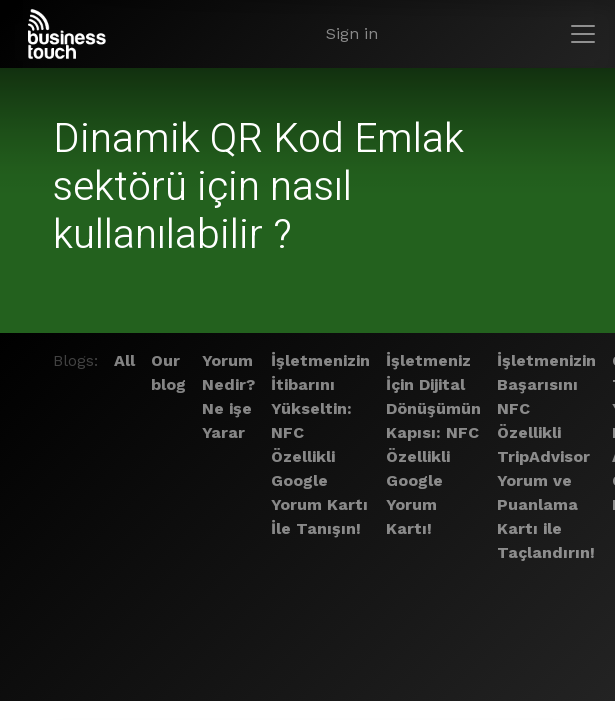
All (124, 360)
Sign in (352, 33)
